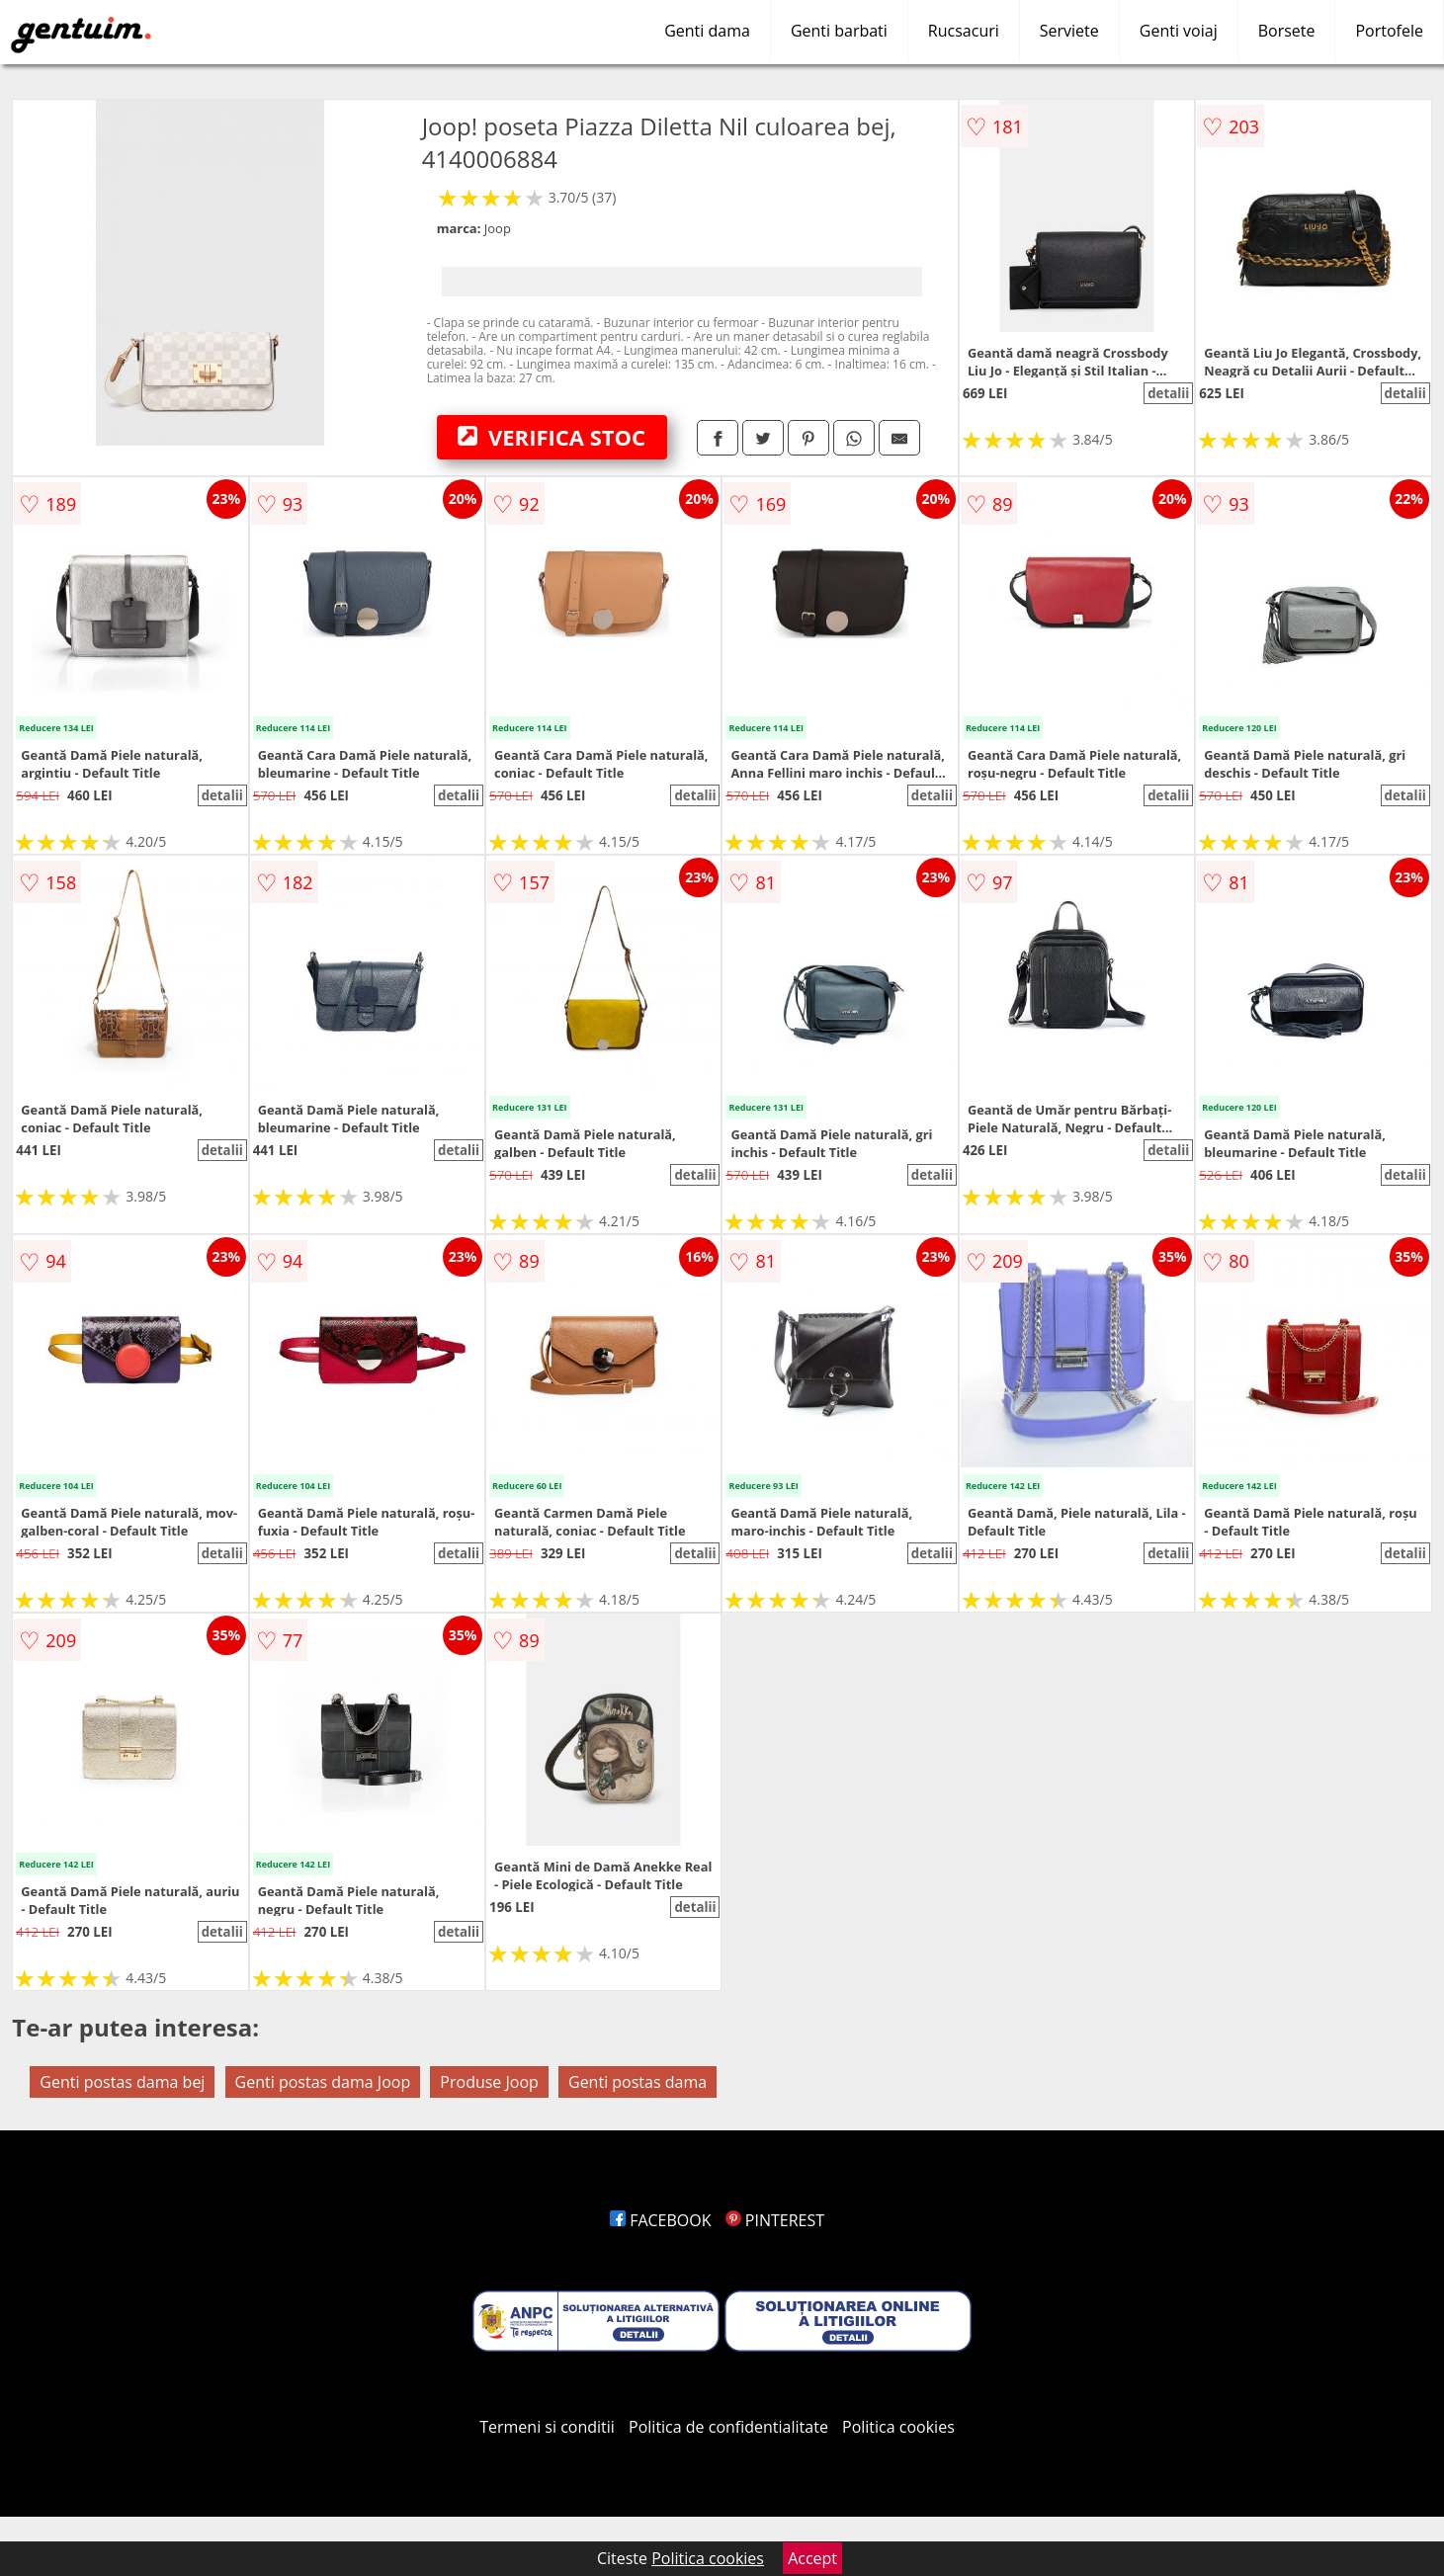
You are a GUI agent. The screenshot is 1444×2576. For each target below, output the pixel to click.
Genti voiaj (1179, 31)
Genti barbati (839, 31)
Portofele (1389, 31)
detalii (1168, 393)
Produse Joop (489, 2082)
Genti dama (707, 31)
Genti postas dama (637, 2082)
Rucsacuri (963, 31)
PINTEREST (774, 2220)
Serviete (1069, 31)
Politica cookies (898, 2427)
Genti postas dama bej (122, 2082)
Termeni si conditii (547, 2427)
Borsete (1287, 31)
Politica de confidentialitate (728, 2427)
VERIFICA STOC (551, 437)
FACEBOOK (661, 2220)
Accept (812, 2558)
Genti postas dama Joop (323, 2082)
